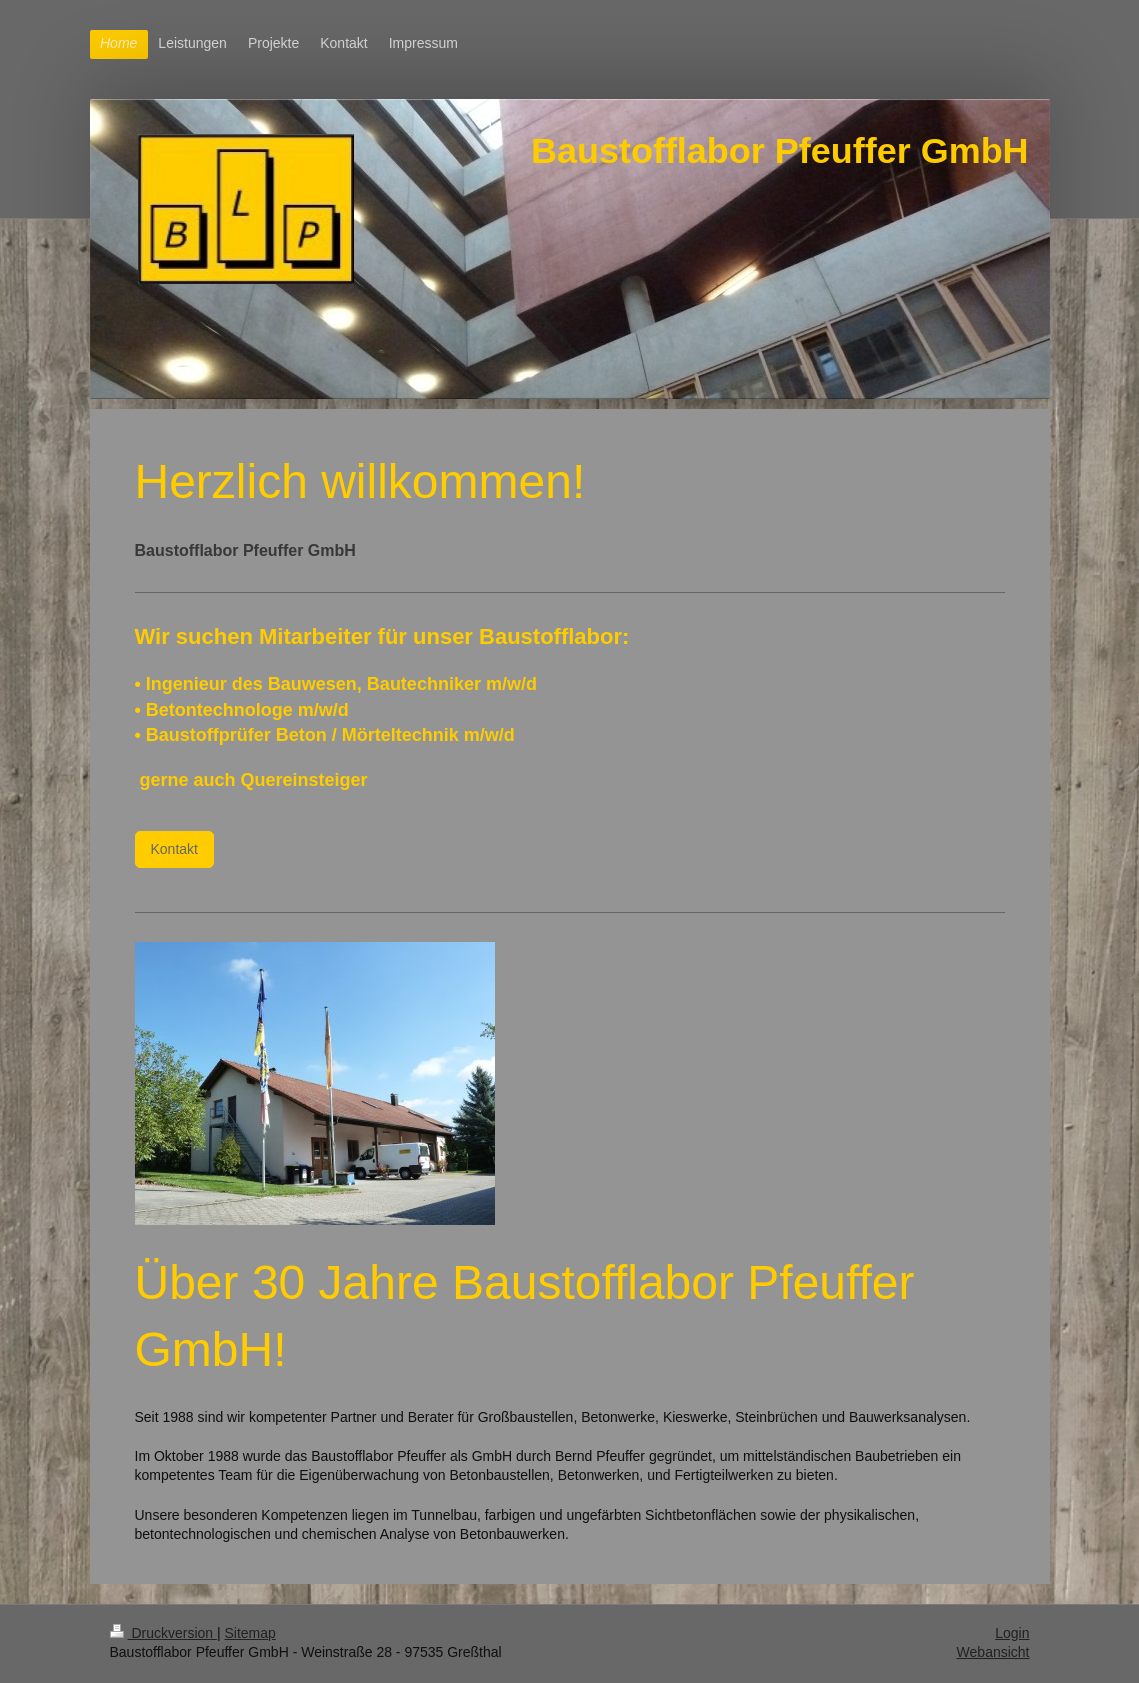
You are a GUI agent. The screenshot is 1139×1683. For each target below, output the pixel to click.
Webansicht (993, 1652)
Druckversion (163, 1633)
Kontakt (174, 849)
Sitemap (250, 1633)
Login (1012, 1633)
